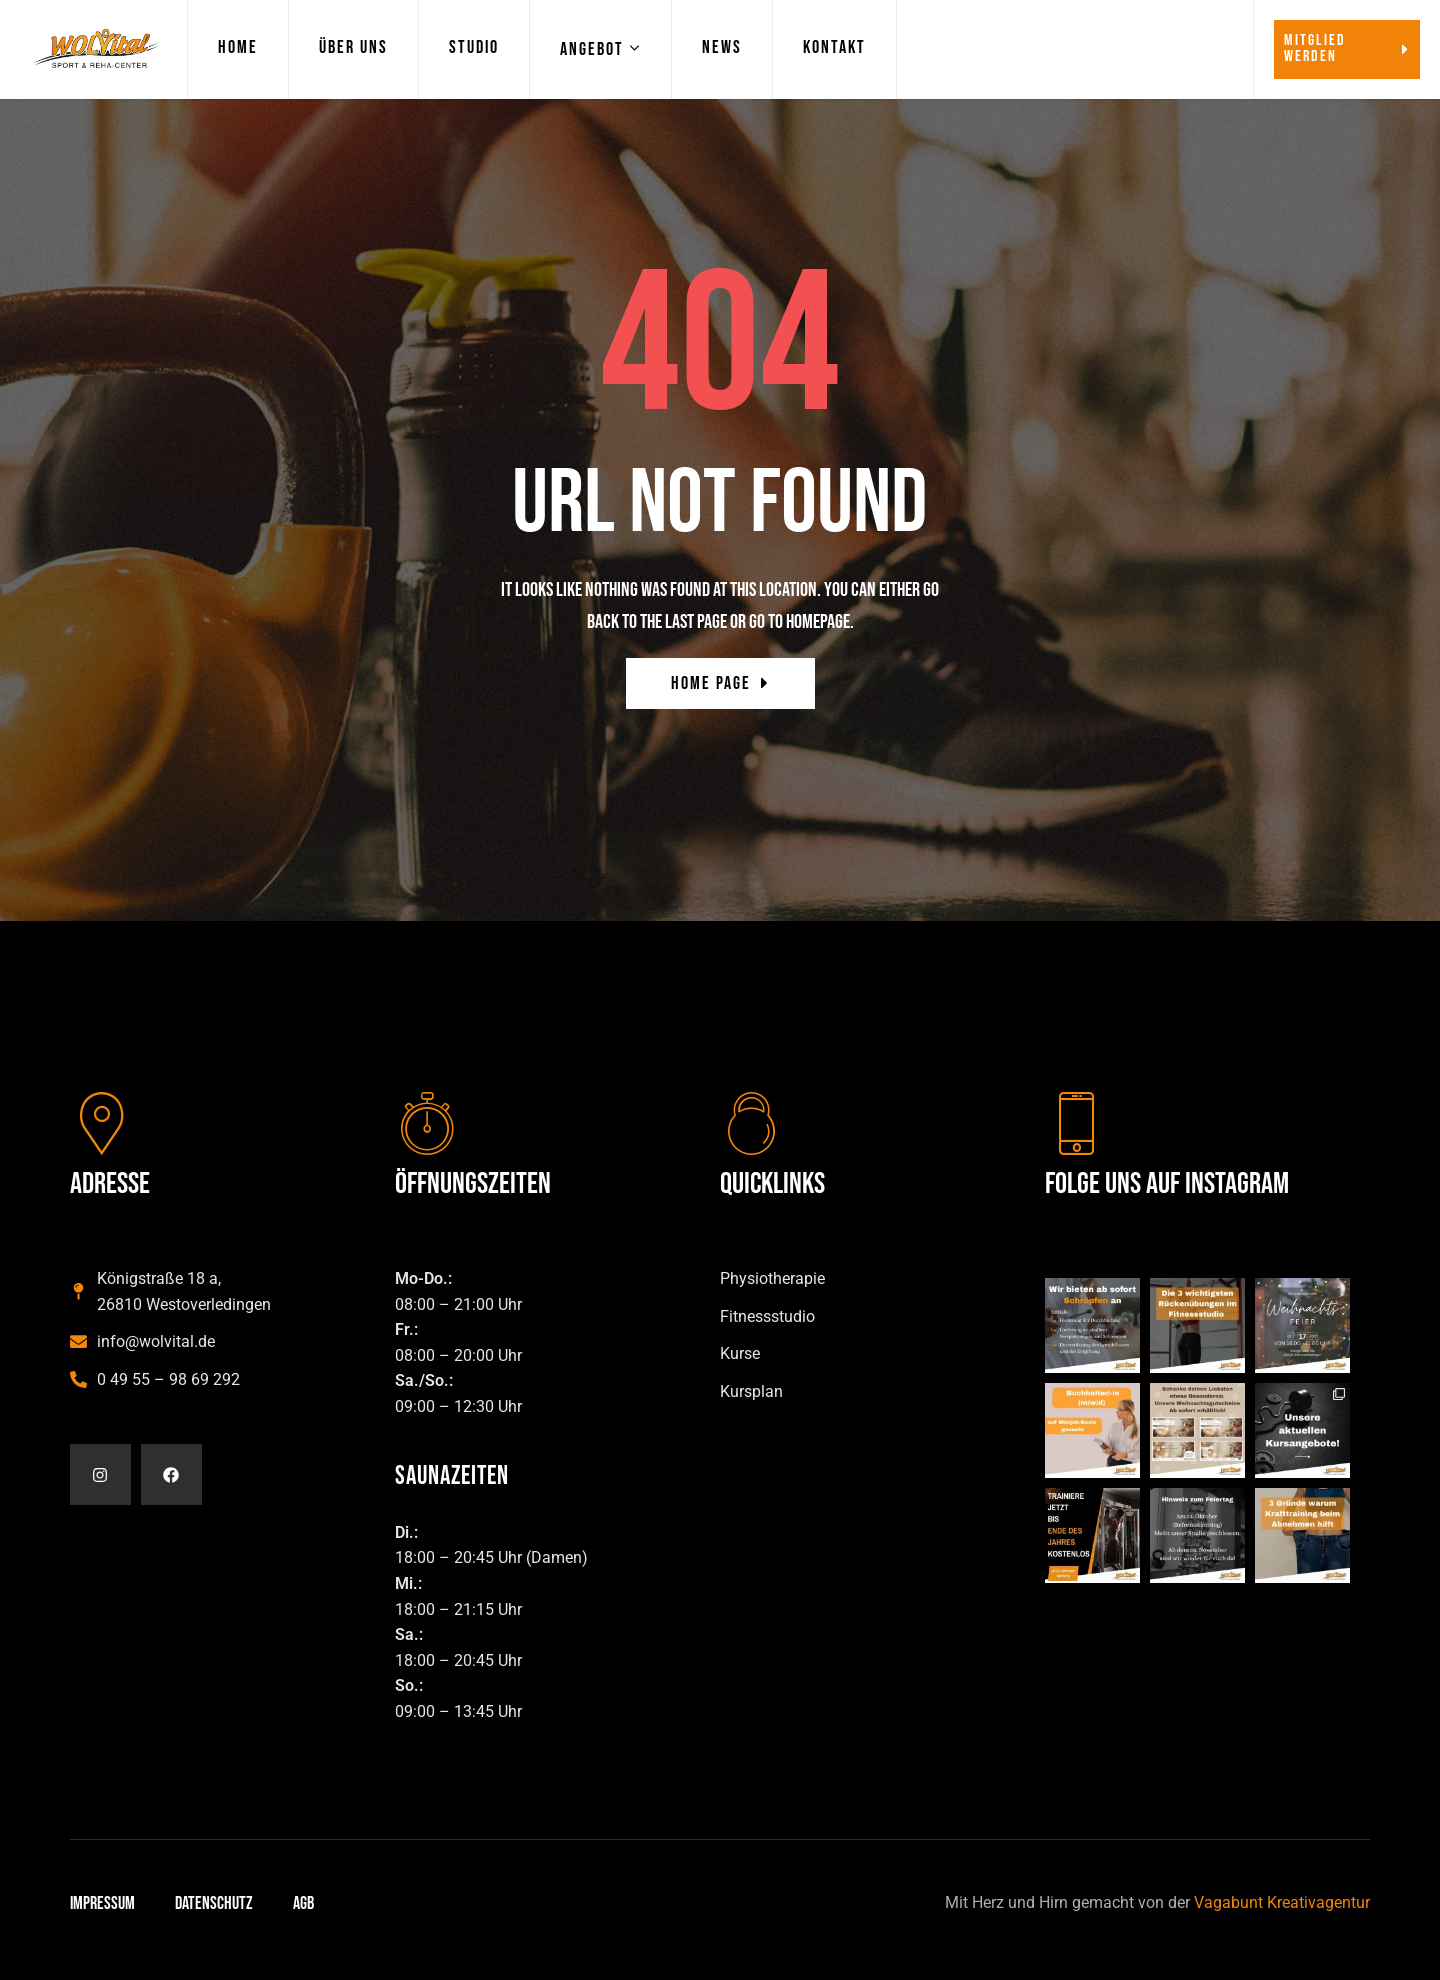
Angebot (592, 49)
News (722, 47)
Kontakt (834, 47)
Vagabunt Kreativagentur (1282, 1902)
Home (238, 47)
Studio (474, 47)
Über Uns (353, 47)
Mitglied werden (1347, 48)
